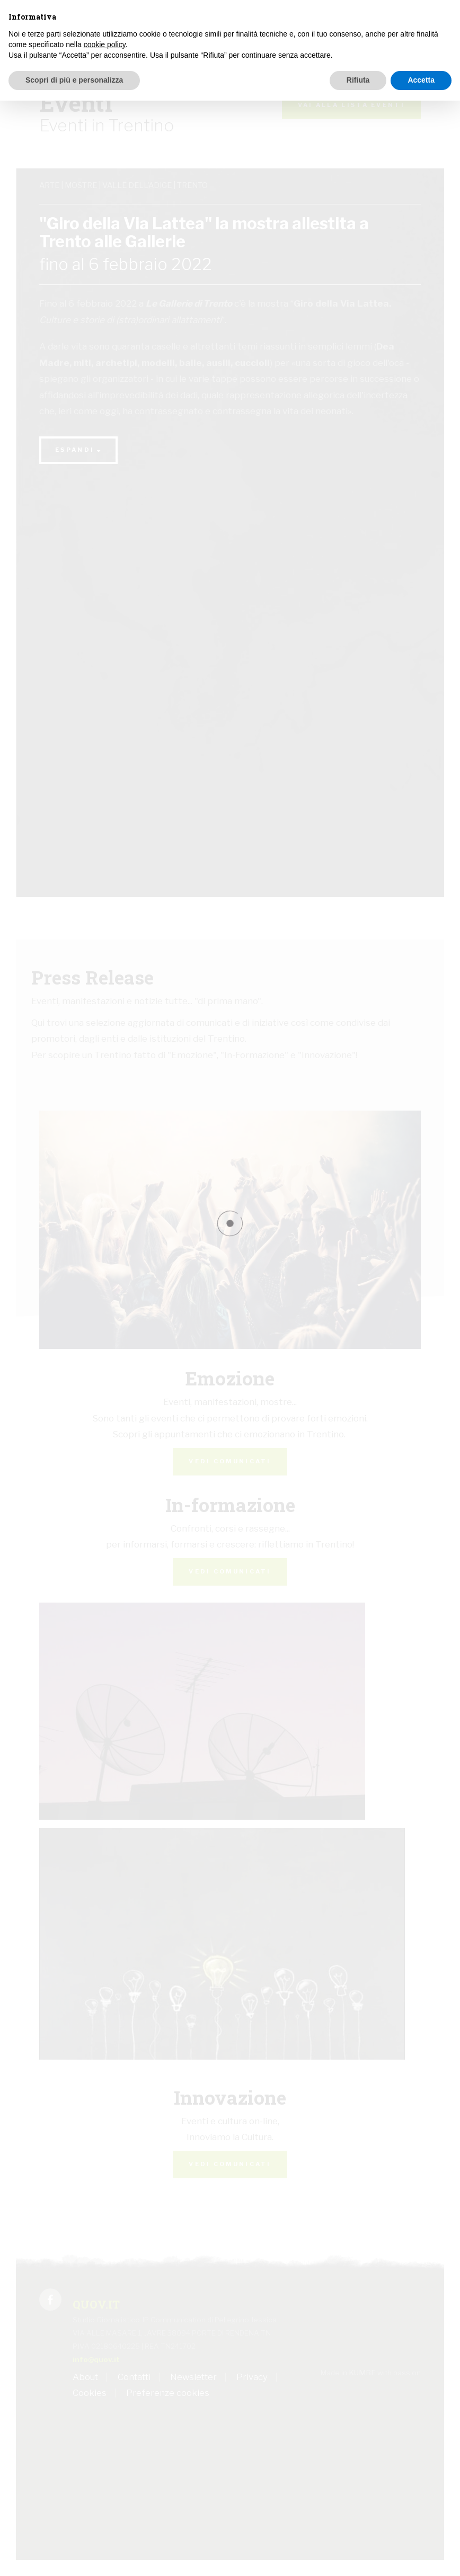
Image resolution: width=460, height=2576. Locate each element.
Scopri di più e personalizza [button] (74, 80)
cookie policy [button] (105, 44)
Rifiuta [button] (358, 80)
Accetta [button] (421, 80)
